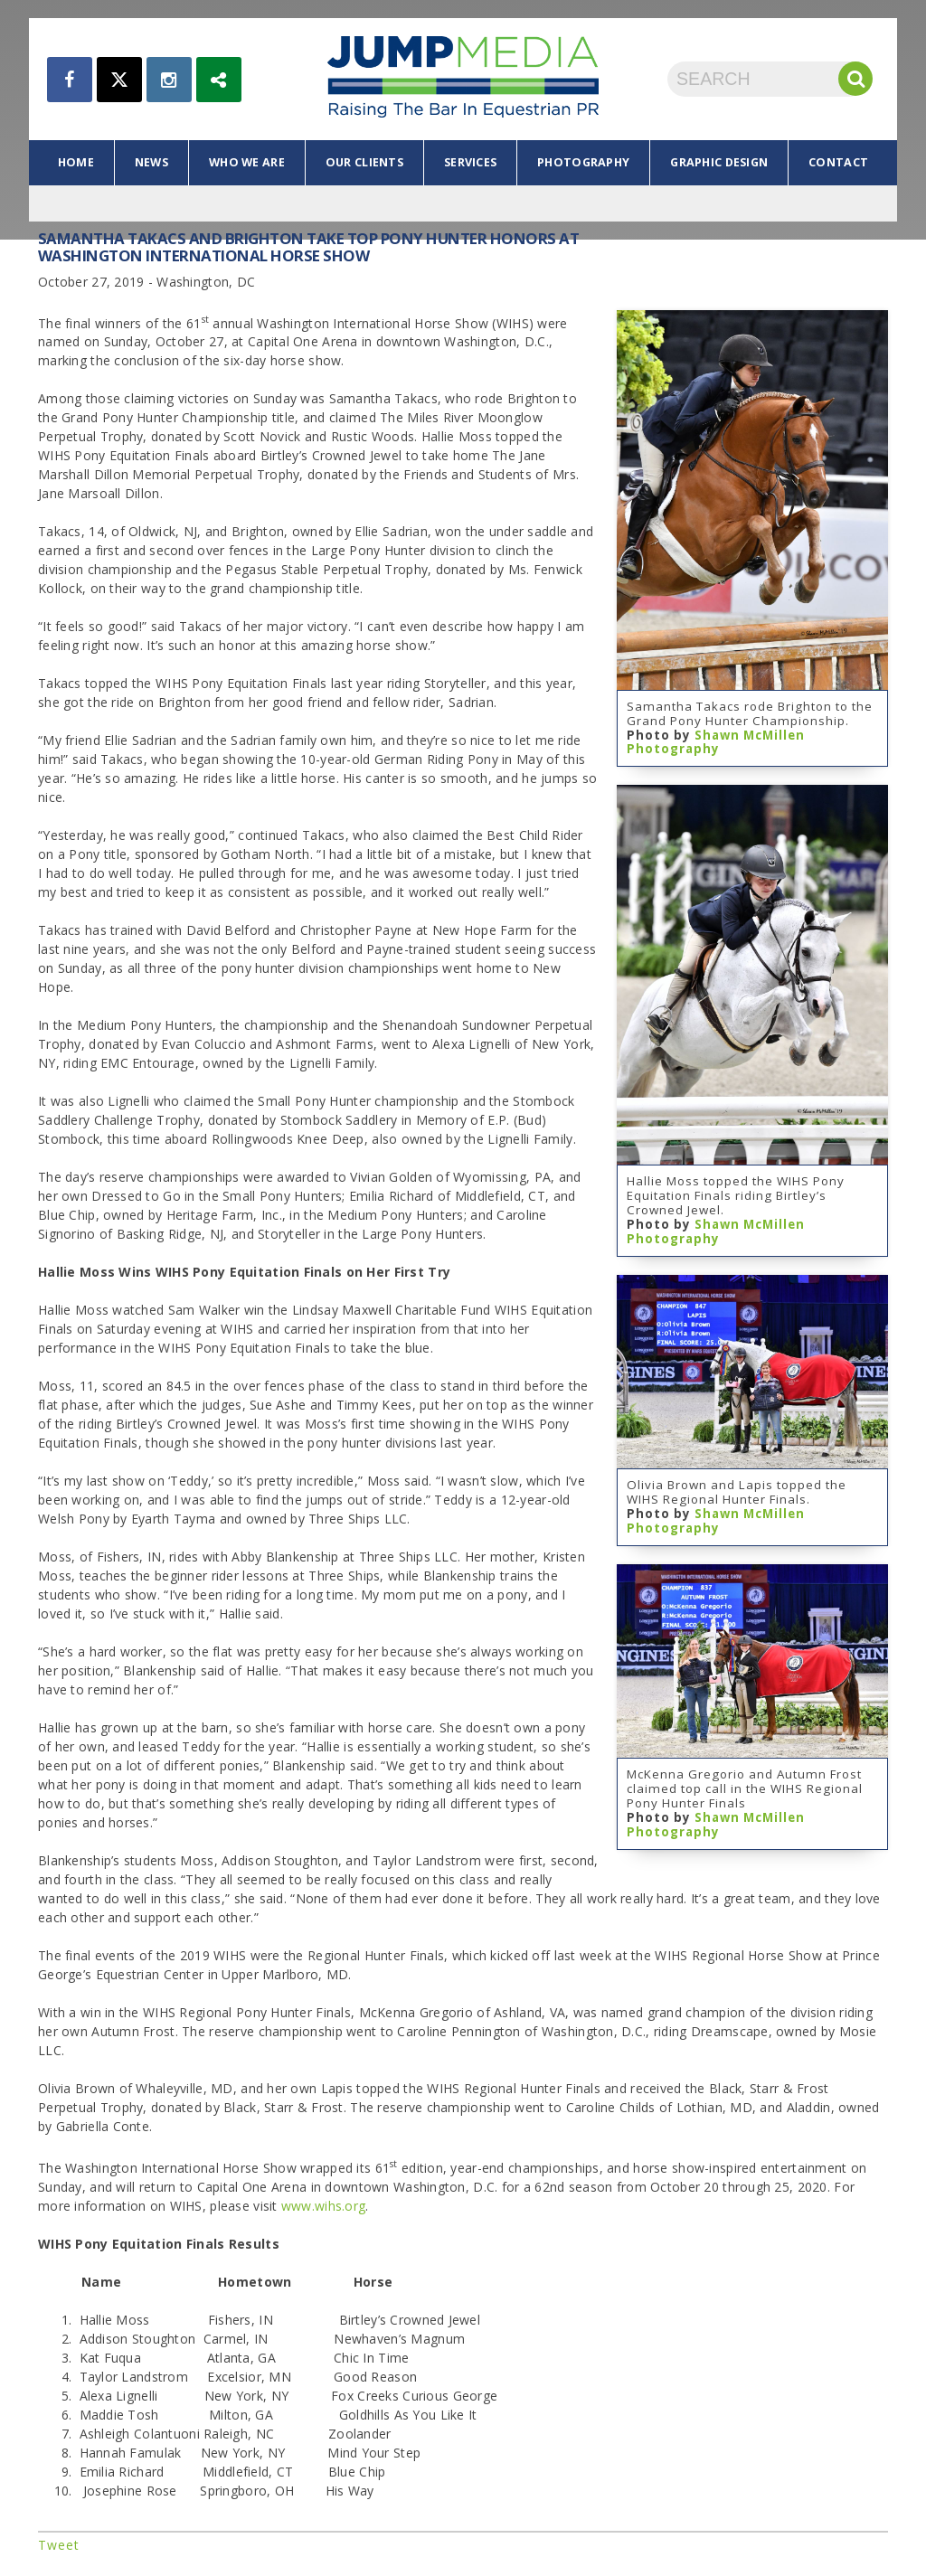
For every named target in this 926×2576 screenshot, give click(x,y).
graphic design (719, 162)
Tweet (59, 2544)
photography (583, 162)
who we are (247, 162)
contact (838, 162)
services (470, 162)
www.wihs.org (323, 2205)
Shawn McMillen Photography (716, 742)
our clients (364, 162)
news (151, 162)
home (76, 162)
